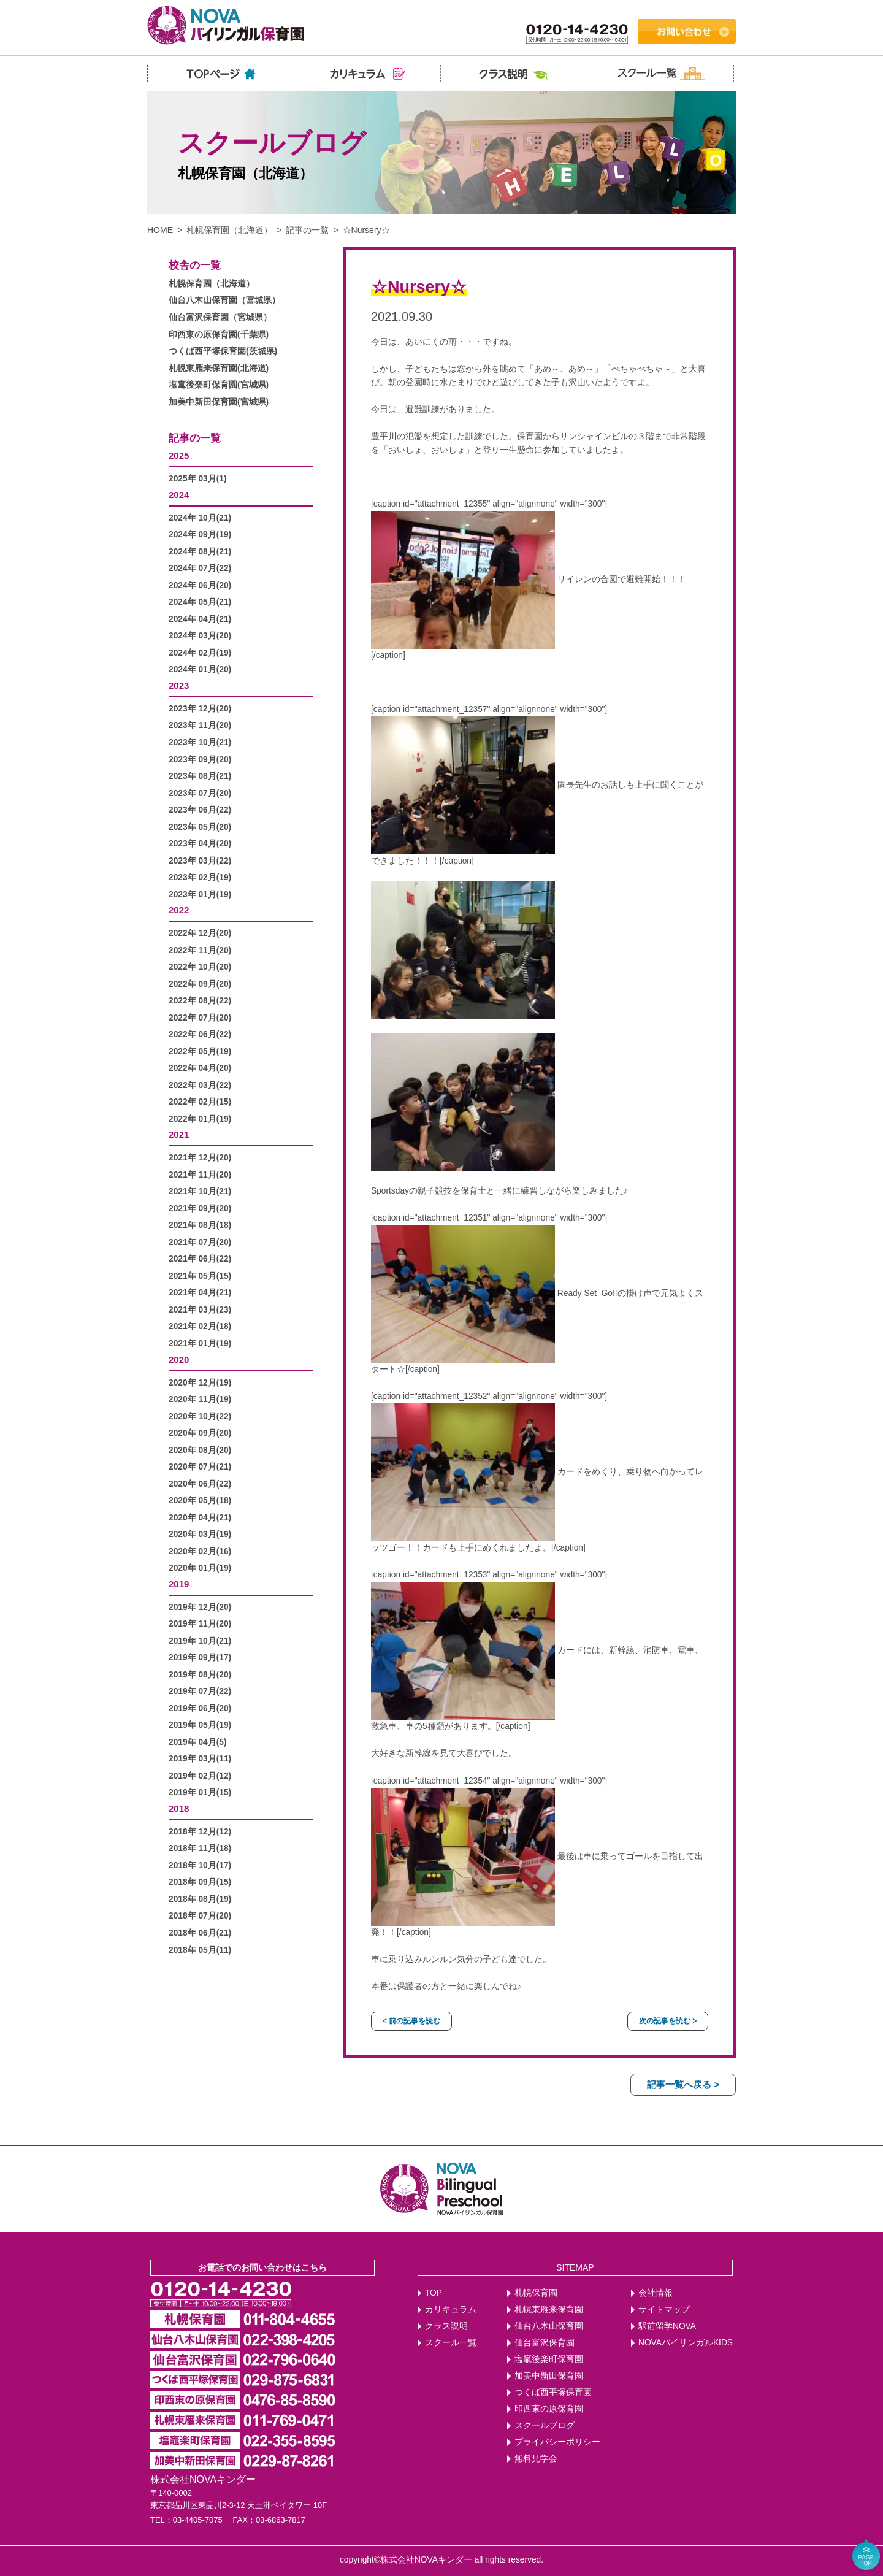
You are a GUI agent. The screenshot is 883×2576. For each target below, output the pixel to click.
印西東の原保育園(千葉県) (219, 334)
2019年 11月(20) (200, 1623)
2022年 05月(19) (200, 1051)
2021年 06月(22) (200, 1258)
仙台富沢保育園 (544, 2342)
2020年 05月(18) (200, 1500)
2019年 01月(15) (200, 1792)
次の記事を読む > (668, 2021)
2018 (179, 1808)
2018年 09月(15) (200, 1882)
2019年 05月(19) (200, 1725)
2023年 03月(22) (200, 860)
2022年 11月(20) (200, 950)
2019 (179, 1584)
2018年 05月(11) (200, 1950)
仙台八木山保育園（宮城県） (224, 300)
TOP (433, 2293)
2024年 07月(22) (200, 568)
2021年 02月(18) (200, 1326)
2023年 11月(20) (200, 725)
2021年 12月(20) (200, 1157)
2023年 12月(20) (200, 708)
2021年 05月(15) (200, 1276)
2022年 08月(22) (200, 1000)
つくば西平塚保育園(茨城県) (223, 351)
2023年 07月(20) (200, 793)
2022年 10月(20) (200, 967)
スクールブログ (544, 2425)
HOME (160, 230)
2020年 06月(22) (200, 1484)
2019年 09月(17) (200, 1657)
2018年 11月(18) (200, 1848)
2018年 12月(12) (200, 1831)
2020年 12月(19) (200, 1382)
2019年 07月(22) (200, 1691)
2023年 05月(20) (200, 827)
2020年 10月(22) (200, 1416)
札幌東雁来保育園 (548, 2309)
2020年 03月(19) (200, 1534)
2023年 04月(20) (200, 843)
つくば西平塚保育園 (553, 2392)
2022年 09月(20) (200, 984)
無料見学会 (535, 2458)
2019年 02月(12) (200, 1776)
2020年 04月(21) (200, 1517)
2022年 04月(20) (200, 1068)
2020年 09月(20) (200, 1433)
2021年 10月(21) (200, 1191)
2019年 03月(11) (200, 1758)
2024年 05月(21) (200, 602)
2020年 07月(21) (200, 1466)
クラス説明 (446, 2326)
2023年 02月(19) (200, 877)
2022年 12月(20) (200, 933)
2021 (179, 1134)
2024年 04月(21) (200, 619)
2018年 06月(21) (200, 1933)
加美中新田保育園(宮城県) (219, 402)
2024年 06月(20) (200, 585)
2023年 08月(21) (200, 776)
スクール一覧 (450, 2342)
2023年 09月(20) (200, 759)
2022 (179, 910)
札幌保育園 (535, 2293)
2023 (179, 685)
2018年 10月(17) (200, 1865)
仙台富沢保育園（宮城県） (220, 317)
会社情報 (655, 2293)
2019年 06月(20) (200, 1708)
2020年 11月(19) (200, 1399)
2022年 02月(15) (200, 1101)
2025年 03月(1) (198, 478)
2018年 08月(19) (200, 1899)
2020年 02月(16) (200, 1551)
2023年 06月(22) (200, 810)
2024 (179, 494)
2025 (179, 455)
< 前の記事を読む (411, 2021)
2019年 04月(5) (198, 1742)
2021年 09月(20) (200, 1208)
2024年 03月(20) (200, 635)
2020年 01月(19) (200, 1568)
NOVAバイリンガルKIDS (685, 2342)
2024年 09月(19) (200, 534)
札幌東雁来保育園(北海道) (219, 368)
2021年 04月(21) (200, 1292)
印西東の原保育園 (548, 2408)
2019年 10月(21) (200, 1641)
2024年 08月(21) (200, 551)
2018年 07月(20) (200, 1915)
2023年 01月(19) (200, 894)
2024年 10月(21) (200, 518)
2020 (179, 1359)
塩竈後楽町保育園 (548, 2359)
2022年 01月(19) (200, 1119)
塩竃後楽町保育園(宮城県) (219, 384)
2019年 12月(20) (200, 1607)
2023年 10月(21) (200, 742)
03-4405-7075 (198, 2519)
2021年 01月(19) (200, 1343)
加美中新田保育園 (548, 2375)
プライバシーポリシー (557, 2442)
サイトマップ (664, 2309)
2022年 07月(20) (200, 1017)
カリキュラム (450, 2309)
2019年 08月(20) (200, 1674)
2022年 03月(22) (200, 1085)
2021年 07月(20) (200, 1242)
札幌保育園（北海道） (229, 230)
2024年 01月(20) (200, 669)
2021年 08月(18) (200, 1225)
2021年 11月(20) (200, 1174)
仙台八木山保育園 (548, 2326)
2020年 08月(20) (200, 1450)
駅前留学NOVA (667, 2326)
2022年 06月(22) (200, 1034)
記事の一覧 (307, 230)
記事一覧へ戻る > (683, 2084)
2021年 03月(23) (200, 1309)
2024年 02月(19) (200, 652)
